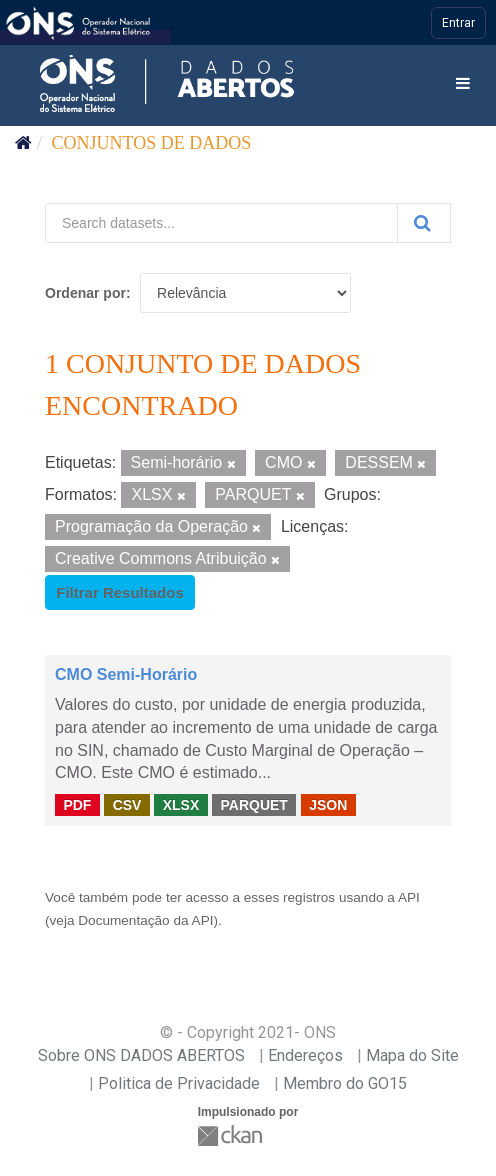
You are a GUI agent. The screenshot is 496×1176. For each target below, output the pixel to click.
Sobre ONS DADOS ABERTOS (141, 1055)
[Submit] (424, 223)
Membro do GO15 (345, 1083)
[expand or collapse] (463, 84)
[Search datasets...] (221, 223)
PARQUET (253, 804)
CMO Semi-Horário (126, 674)
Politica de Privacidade (179, 1083)
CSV (127, 804)
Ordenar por (85, 293)
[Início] (23, 143)
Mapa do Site (412, 1055)
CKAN (232, 1135)
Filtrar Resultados (120, 592)
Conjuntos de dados (152, 143)
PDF (77, 804)
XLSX (181, 804)
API (409, 897)
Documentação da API (145, 920)
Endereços (305, 1055)
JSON (328, 804)
